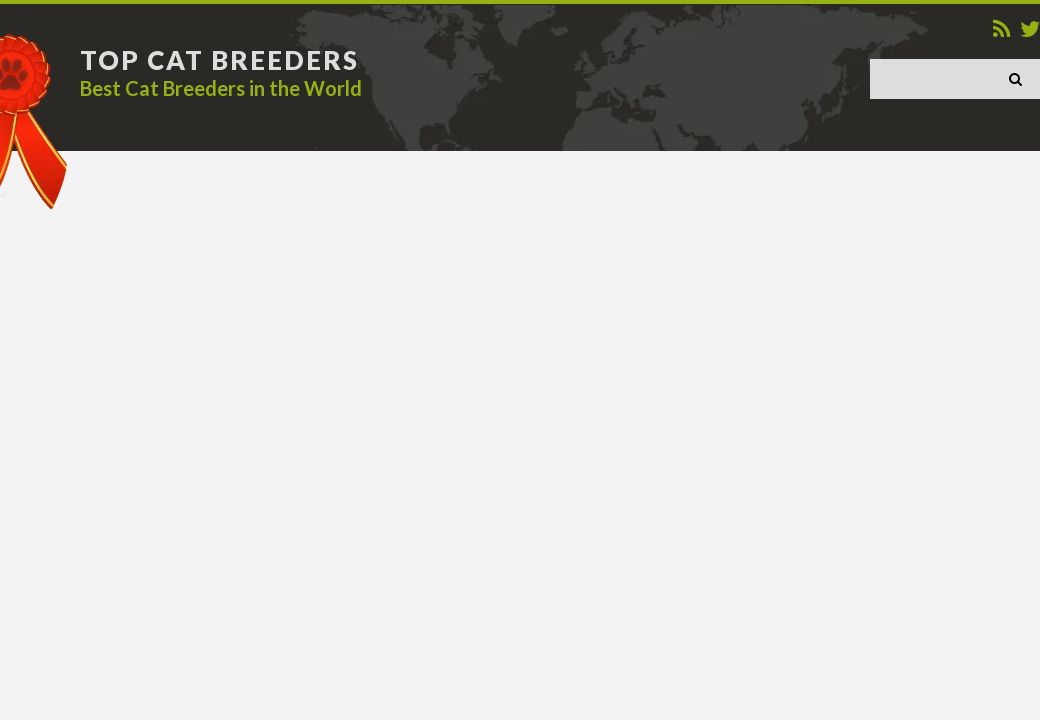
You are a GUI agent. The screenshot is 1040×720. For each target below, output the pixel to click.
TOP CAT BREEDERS (219, 60)
